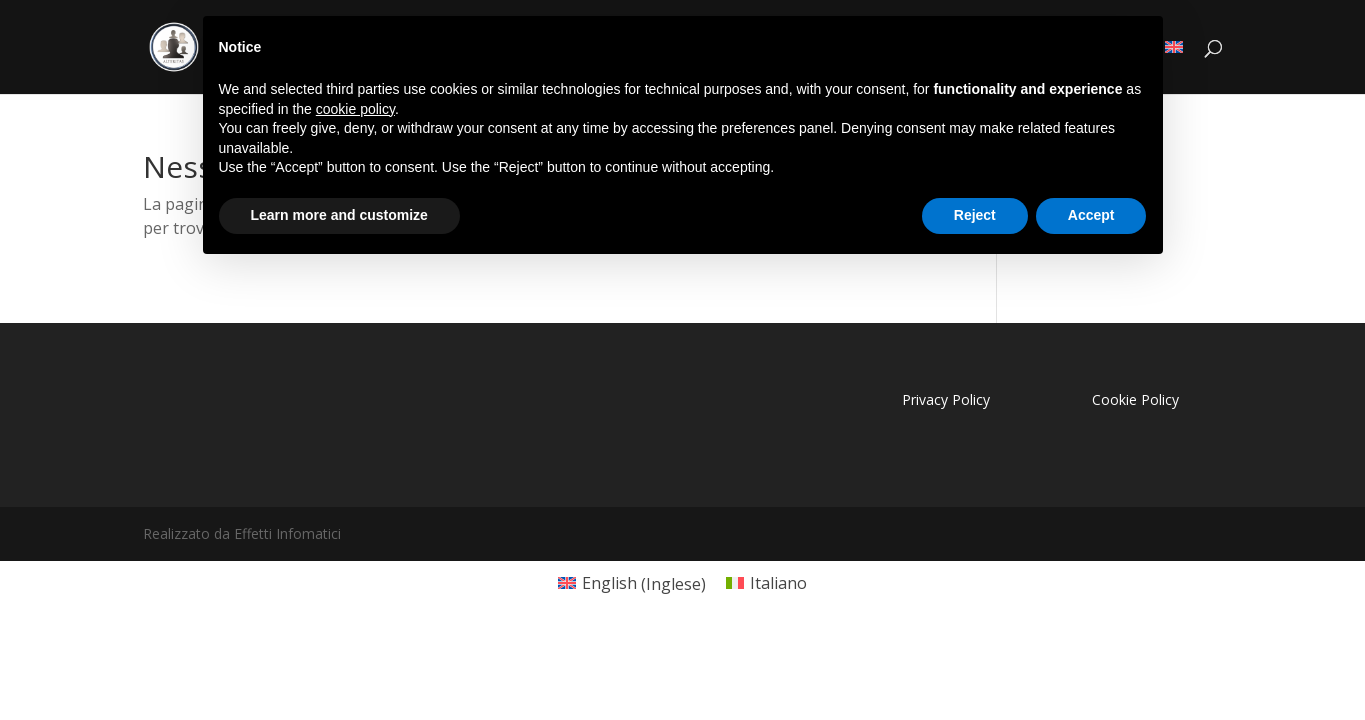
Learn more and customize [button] (339, 215)
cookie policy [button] (355, 109)
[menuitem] (632, 583)
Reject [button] (975, 215)
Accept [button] (1091, 215)
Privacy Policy (946, 399)
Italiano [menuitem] (778, 583)
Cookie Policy (1135, 399)
